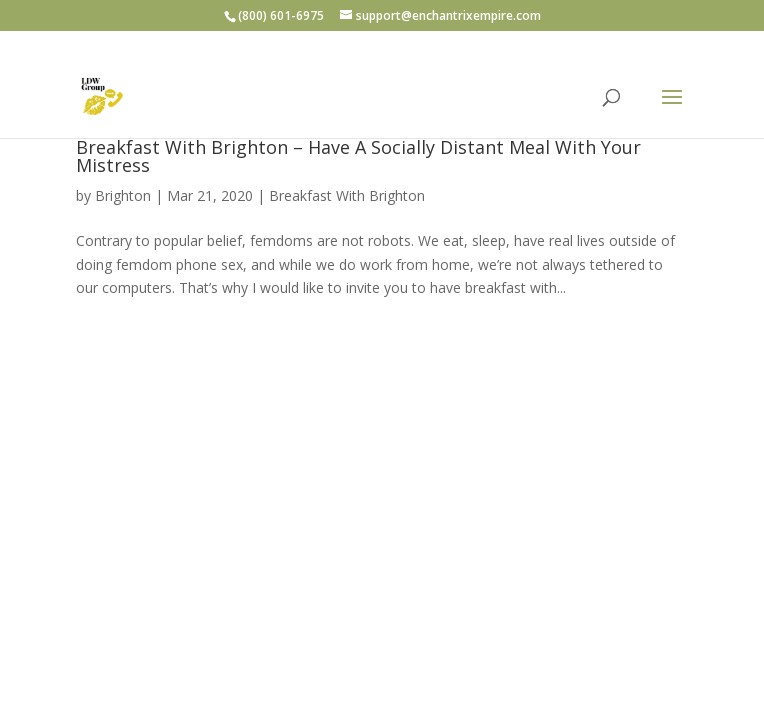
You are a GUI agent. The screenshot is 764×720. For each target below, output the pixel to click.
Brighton (123, 195)
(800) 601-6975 (281, 15)
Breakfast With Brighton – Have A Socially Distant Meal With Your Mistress (358, 156)
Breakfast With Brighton (347, 195)
